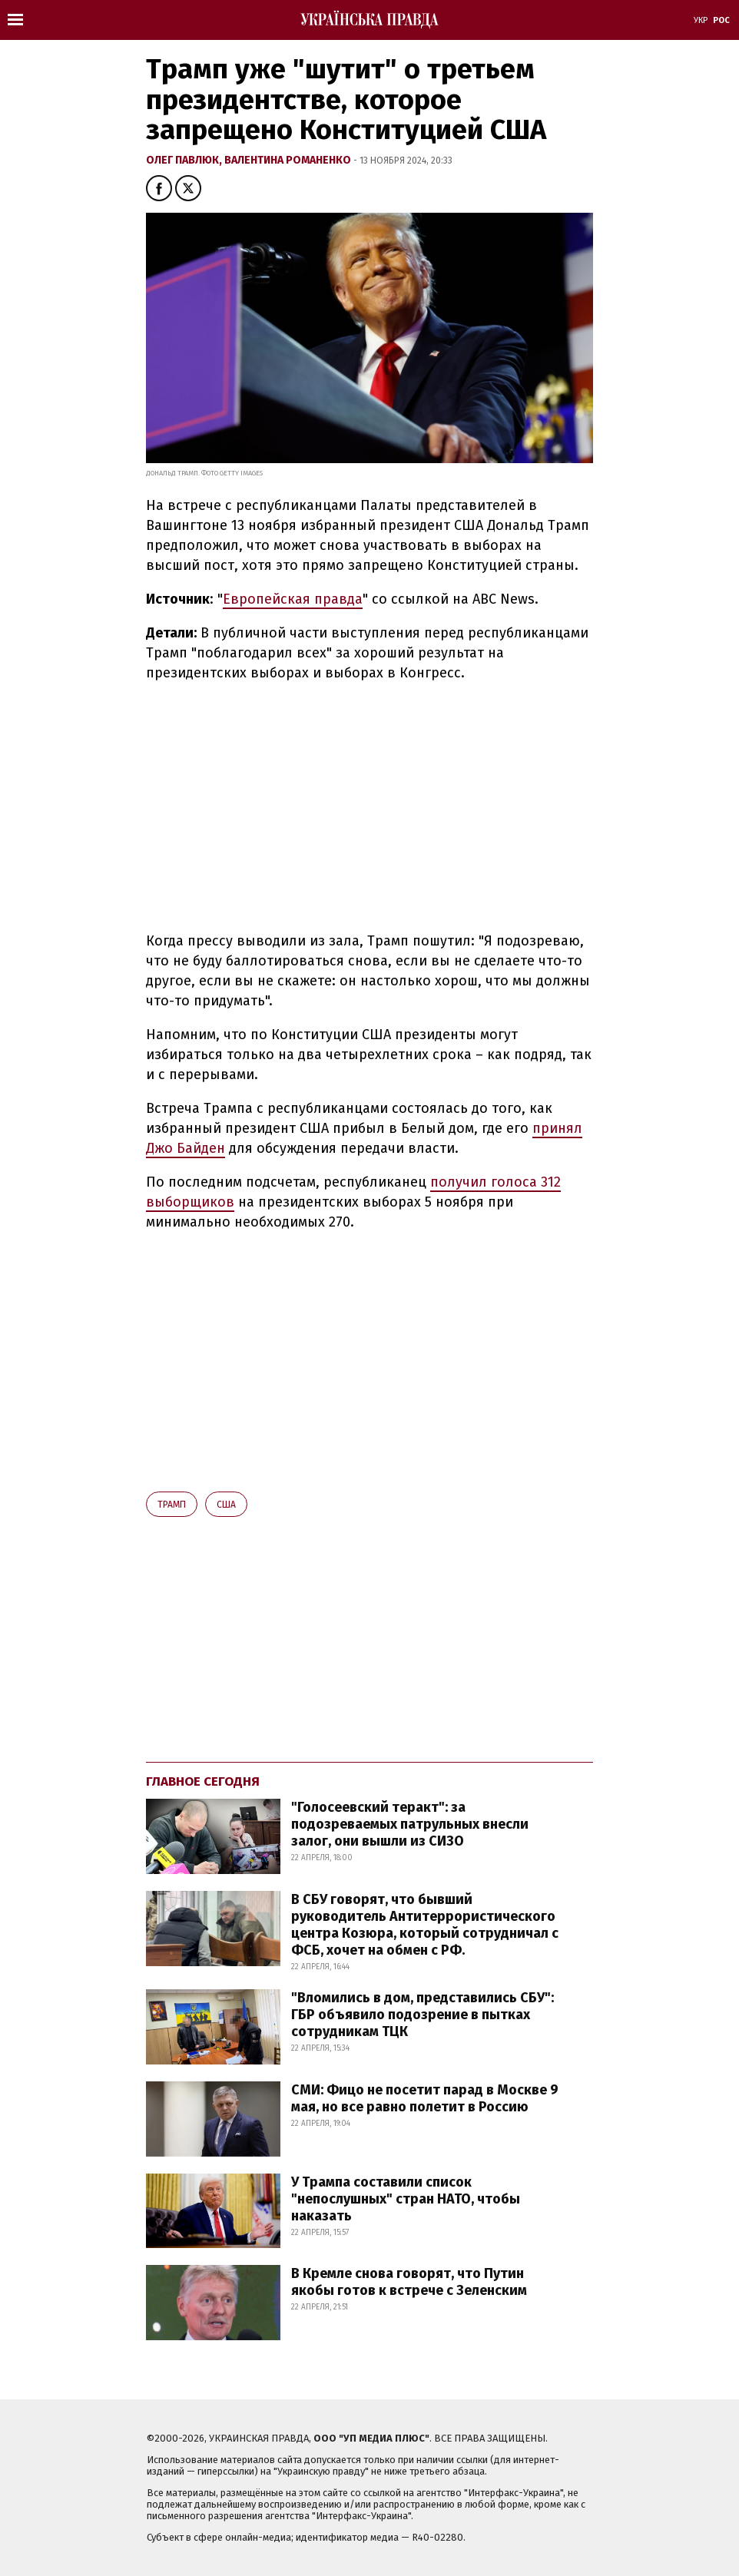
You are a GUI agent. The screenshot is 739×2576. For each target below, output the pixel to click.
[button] (159, 188)
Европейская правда (293, 599)
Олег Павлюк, (185, 160)
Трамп (171, 1504)
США (226, 1504)
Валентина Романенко (288, 160)
